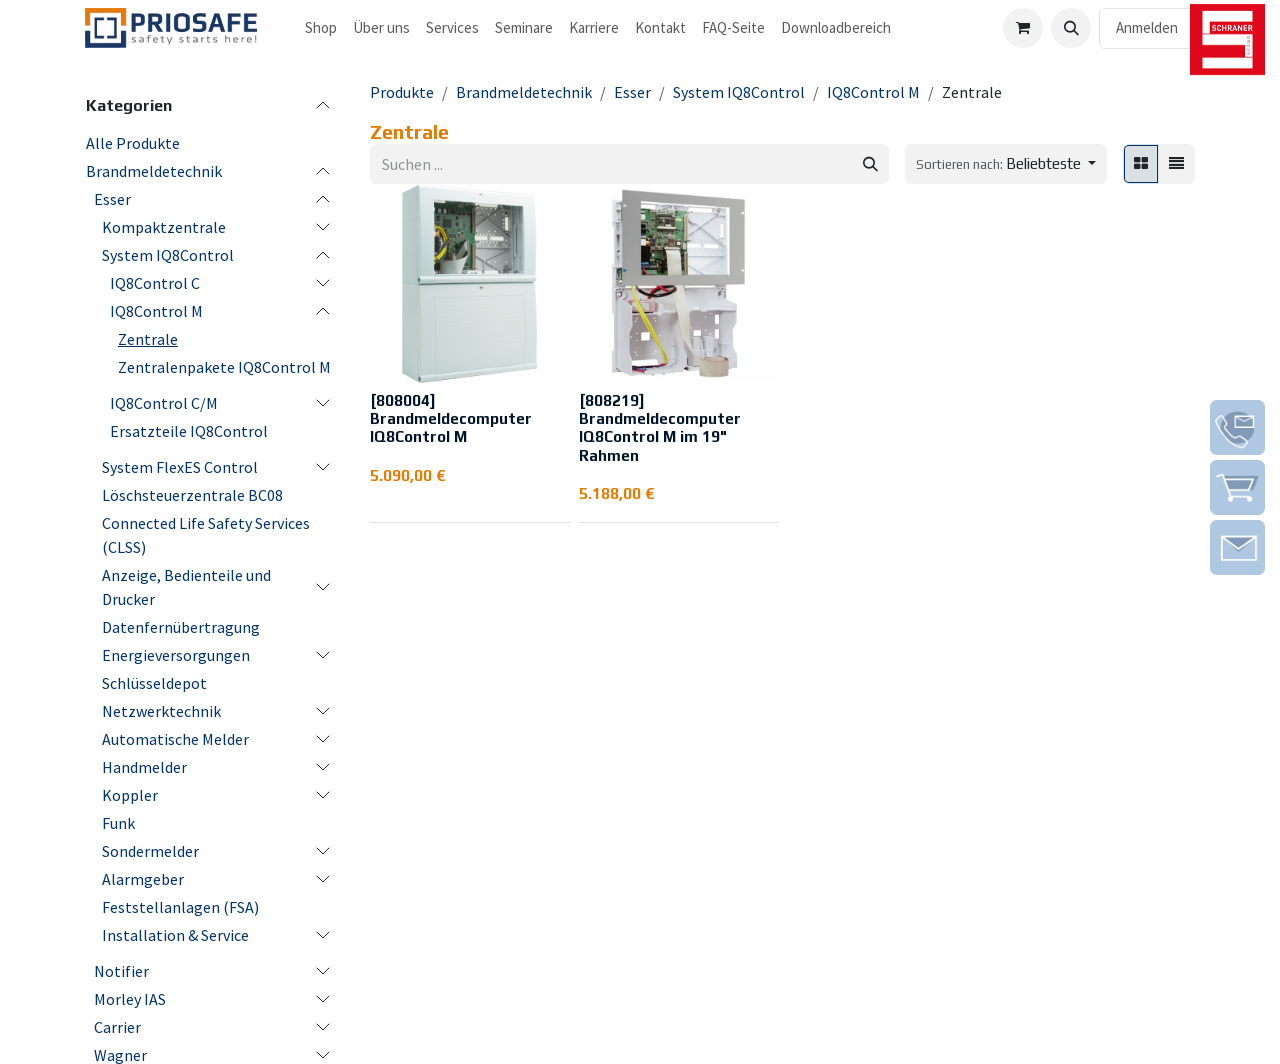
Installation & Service (175, 935)
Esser (112, 199)
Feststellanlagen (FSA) (180, 907)
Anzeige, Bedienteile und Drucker (186, 587)
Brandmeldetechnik (154, 171)
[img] (1237, 427)
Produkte (402, 92)
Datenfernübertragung (181, 627)
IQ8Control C (155, 283)
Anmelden (1147, 27)
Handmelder (144, 767)
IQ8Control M (156, 311)
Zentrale (148, 339)
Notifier (121, 971)
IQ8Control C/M (164, 403)
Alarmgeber (143, 879)
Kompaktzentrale (164, 227)
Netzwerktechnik (161, 711)
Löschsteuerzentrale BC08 (192, 495)
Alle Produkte (133, 143)
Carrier (117, 1027)
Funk (118, 823)
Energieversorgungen (176, 655)
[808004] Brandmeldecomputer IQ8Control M (451, 418)
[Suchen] (870, 164)
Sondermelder (150, 851)
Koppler (130, 795)
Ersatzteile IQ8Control (189, 431)
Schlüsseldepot (154, 683)
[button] (1071, 28)
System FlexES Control (180, 467)
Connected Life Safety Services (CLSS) (206, 535)
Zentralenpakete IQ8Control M (224, 367)
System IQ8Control (168, 255)
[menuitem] (321, 28)
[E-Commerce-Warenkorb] (1023, 28)
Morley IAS (130, 999)
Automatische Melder (175, 739)
